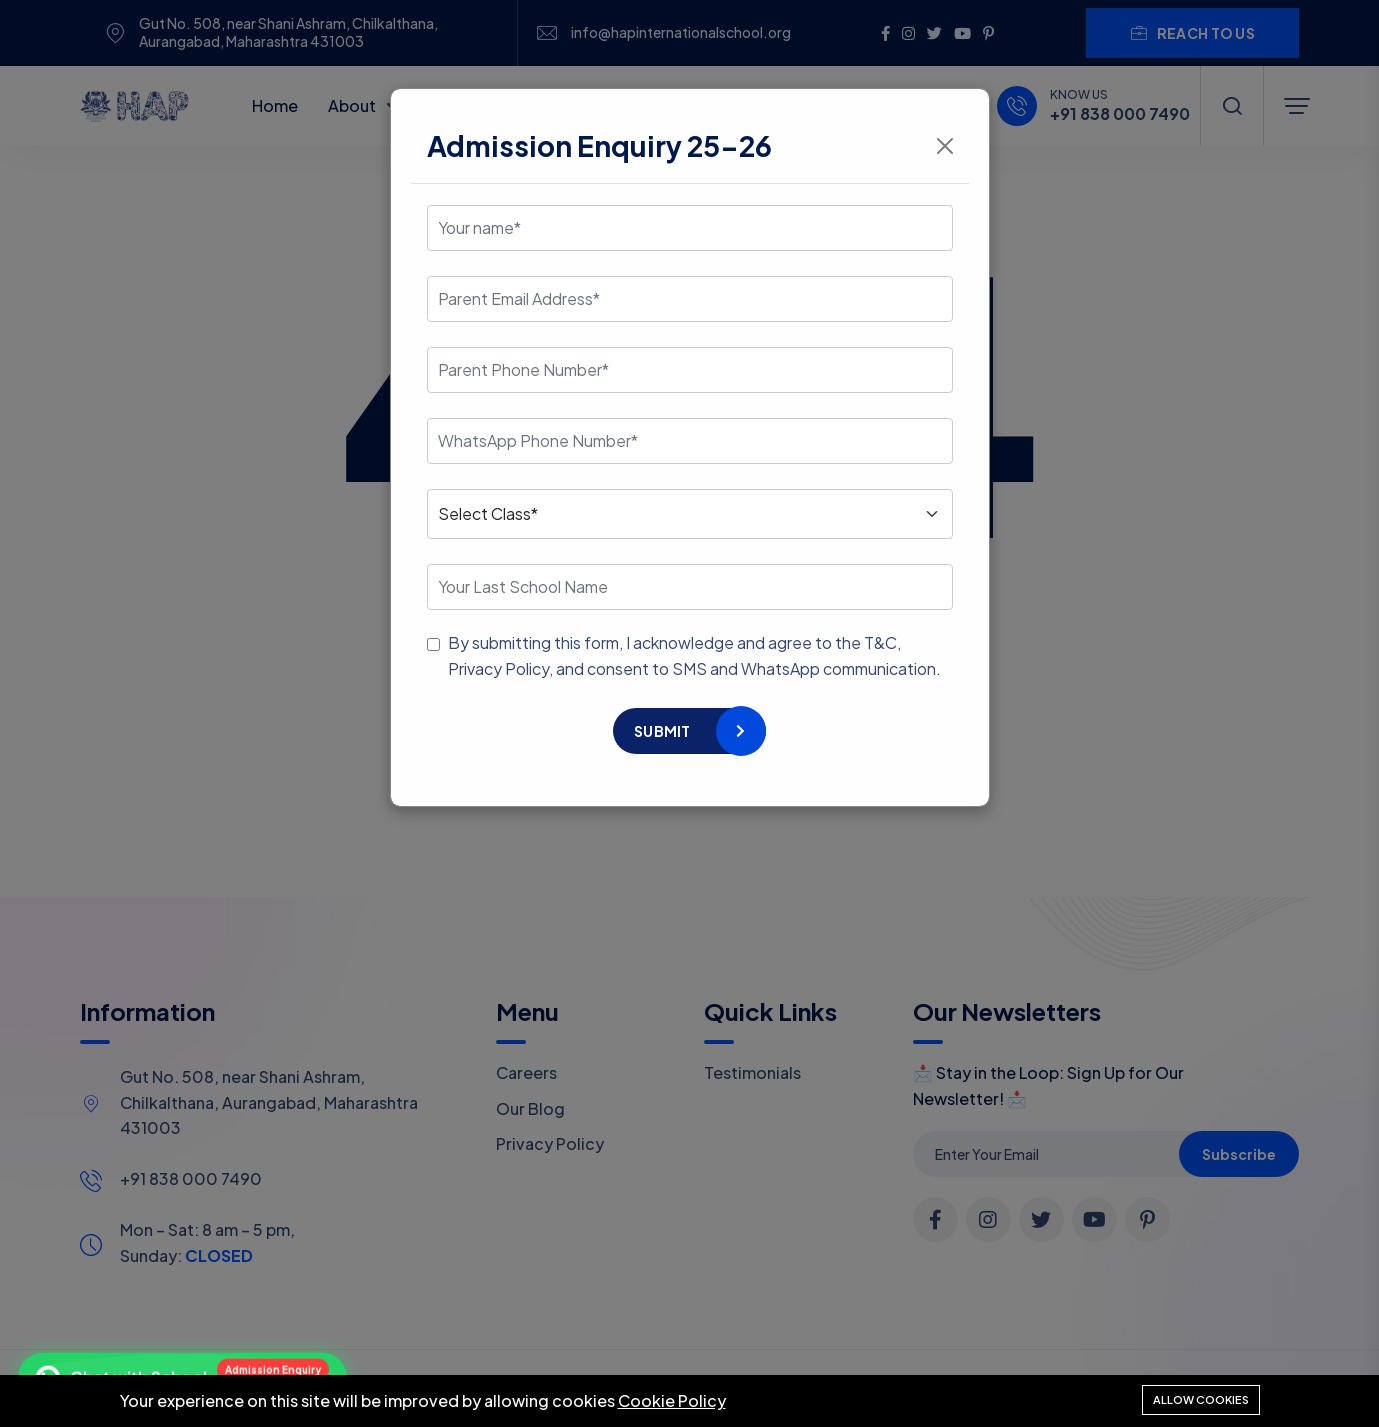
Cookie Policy (672, 1400)
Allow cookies (1201, 1399)
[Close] (945, 146)
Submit (662, 731)
